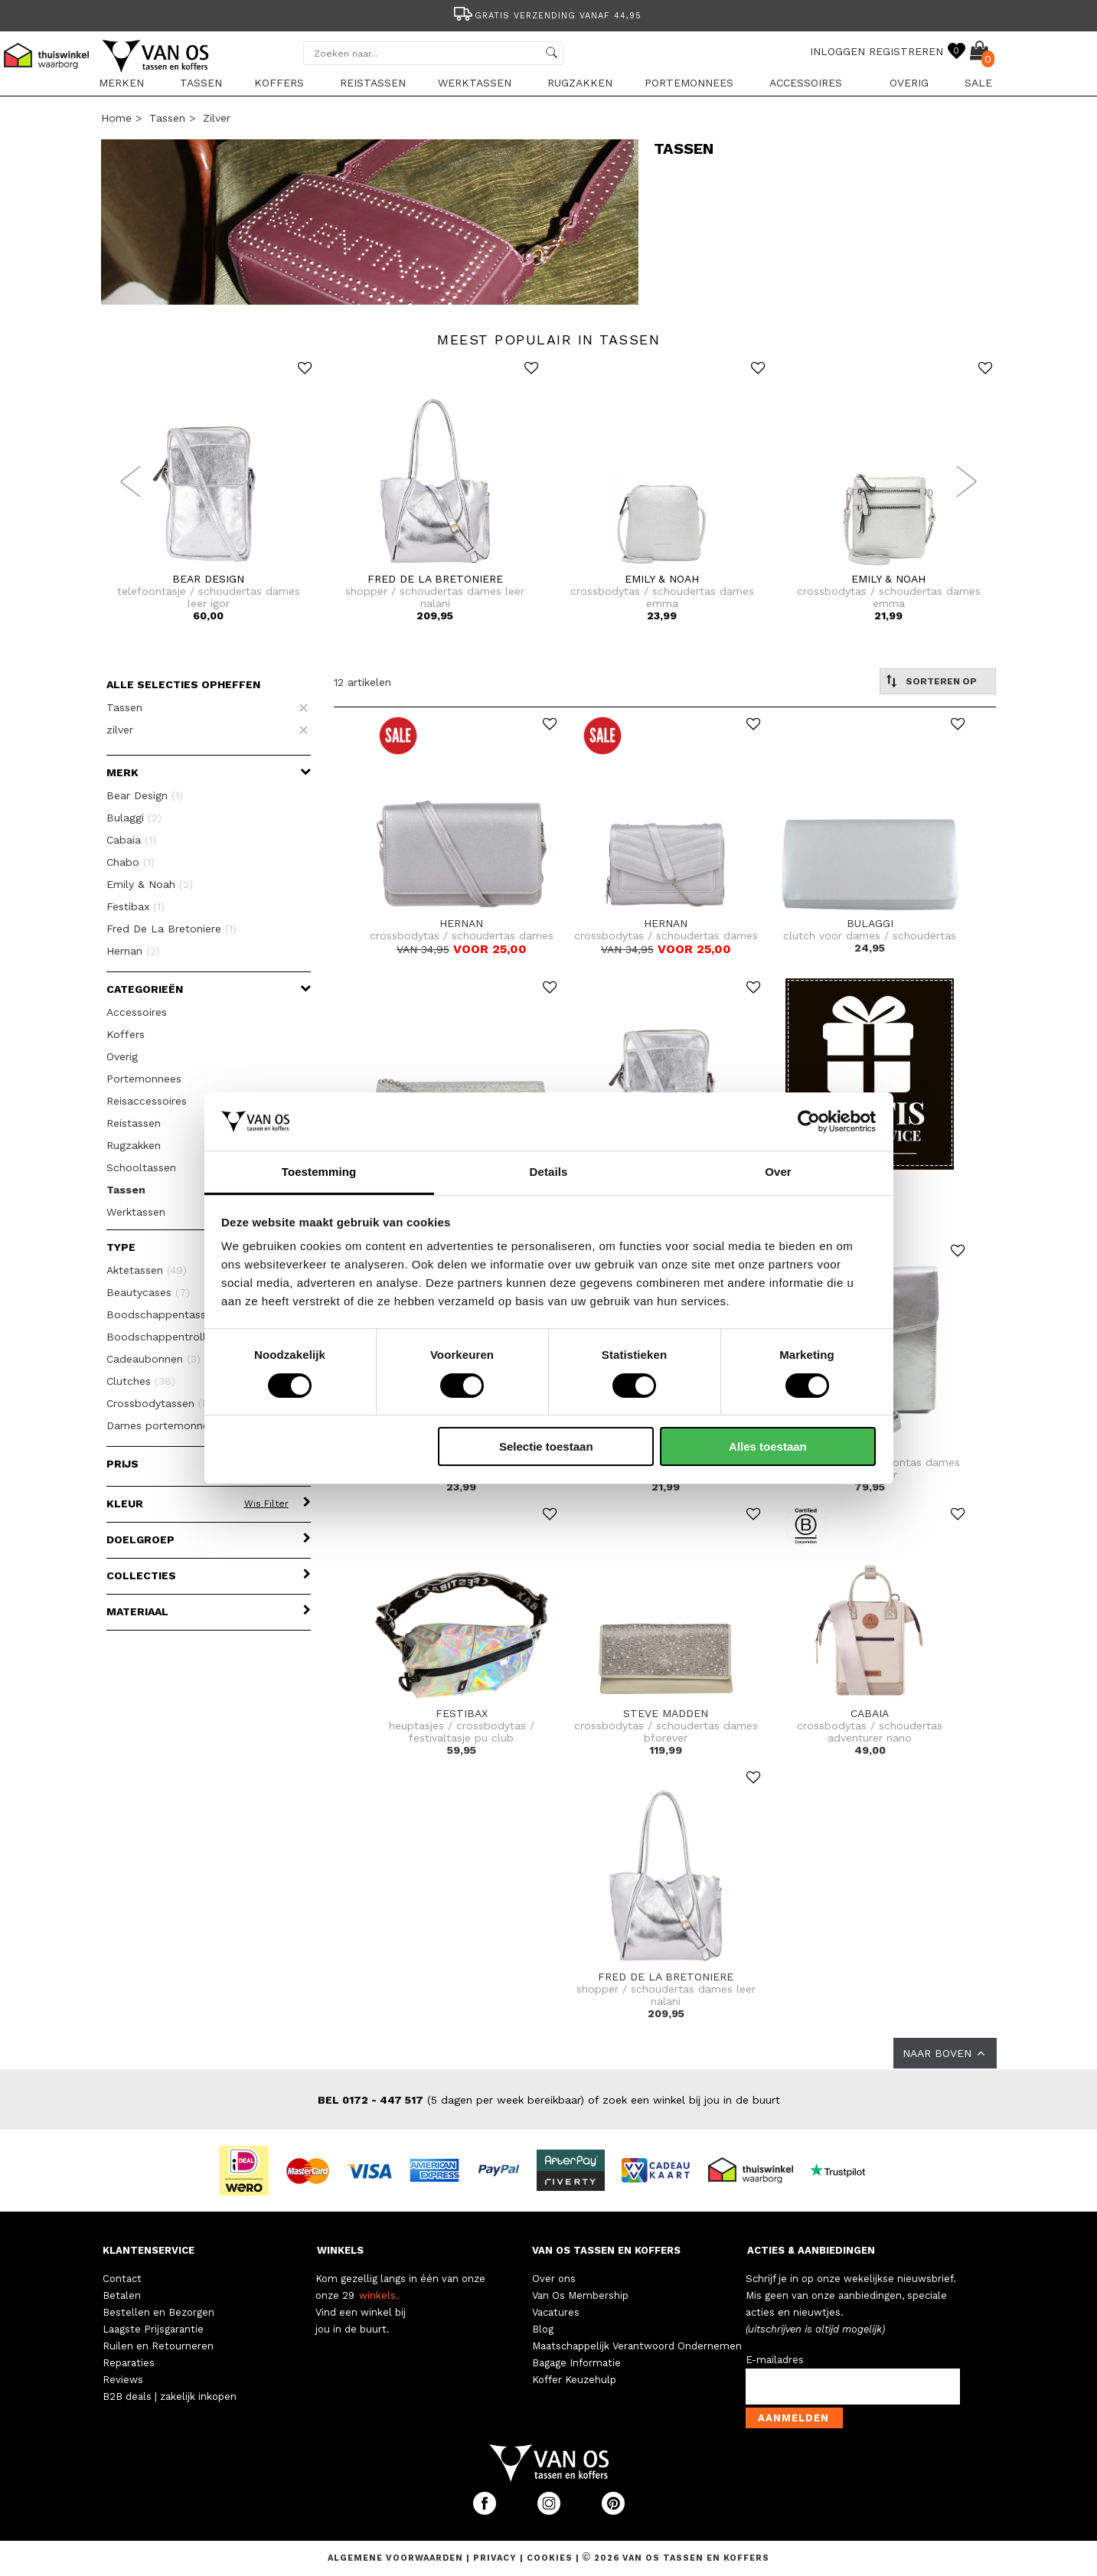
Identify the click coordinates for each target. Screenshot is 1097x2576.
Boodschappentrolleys (175, 1336)
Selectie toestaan (546, 1446)
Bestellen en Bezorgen (158, 2312)
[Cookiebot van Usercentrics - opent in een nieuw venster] (809, 1121)
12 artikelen (362, 682)
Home (116, 118)
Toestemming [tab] (319, 1171)
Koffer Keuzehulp (574, 2379)
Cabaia (131, 840)
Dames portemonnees (178, 1425)
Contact (122, 2278)
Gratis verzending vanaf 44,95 (546, 16)
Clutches (140, 1381)
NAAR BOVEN (945, 2053)
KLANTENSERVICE (148, 2250)
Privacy (496, 2558)
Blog (542, 2329)
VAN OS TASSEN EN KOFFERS (606, 2250)
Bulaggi (134, 817)
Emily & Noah (149, 884)
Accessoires (805, 83)
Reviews (123, 2379)
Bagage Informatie (576, 2363)
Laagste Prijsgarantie (153, 2329)
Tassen (201, 83)
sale (978, 83)
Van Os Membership (580, 2295)
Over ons (554, 2278)
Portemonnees (689, 83)
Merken (121, 83)
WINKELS (340, 2250)
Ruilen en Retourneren (158, 2346)
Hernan (133, 951)
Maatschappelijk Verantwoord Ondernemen (637, 2346)
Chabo (130, 862)
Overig (909, 83)
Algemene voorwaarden (397, 2558)
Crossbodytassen (166, 1403)
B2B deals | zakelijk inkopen (170, 2396)
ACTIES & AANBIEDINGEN (811, 2250)
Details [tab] (549, 1171)
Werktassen (474, 83)
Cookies (550, 2558)
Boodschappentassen (170, 1314)
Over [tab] (778, 1171)
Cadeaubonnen (153, 1359)
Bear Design (144, 795)
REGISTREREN (906, 51)
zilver (216, 118)
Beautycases (148, 1292)
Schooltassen (141, 1167)
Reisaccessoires (146, 1101)
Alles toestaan (768, 1446)
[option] (549, 14)
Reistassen (373, 83)
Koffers (279, 83)
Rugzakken (579, 83)
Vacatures (556, 2312)
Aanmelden (793, 2418)
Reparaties (129, 2363)
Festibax (135, 906)
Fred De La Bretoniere (171, 928)
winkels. (379, 2295)
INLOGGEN (837, 51)
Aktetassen (146, 1270)
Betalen (122, 2295)
